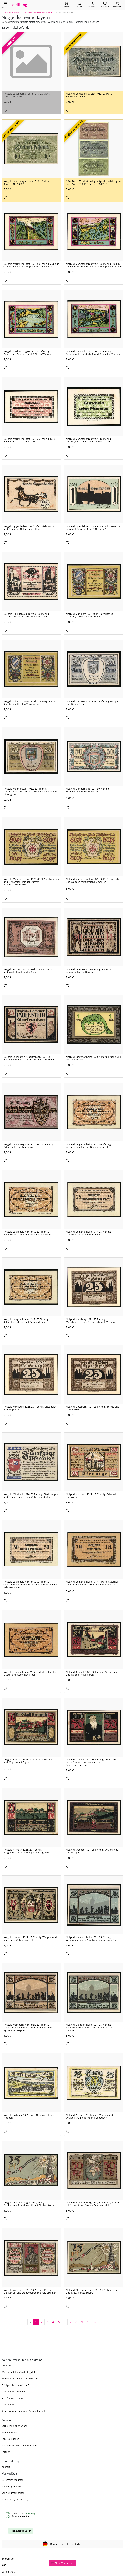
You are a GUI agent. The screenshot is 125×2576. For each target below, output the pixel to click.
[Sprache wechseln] (67, 5)
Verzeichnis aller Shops (14, 2425)
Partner (6, 2451)
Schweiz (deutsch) (11, 2486)
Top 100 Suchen (10, 2438)
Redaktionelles (10, 2432)
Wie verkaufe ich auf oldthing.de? (20, 2378)
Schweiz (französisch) (13, 2492)
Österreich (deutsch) (13, 2479)
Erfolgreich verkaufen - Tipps (18, 2385)
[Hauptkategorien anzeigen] (6, 5)
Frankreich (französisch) (15, 2499)
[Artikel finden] (79, 5)
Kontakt (6, 2466)
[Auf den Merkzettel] (31, 110)
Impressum (8, 2558)
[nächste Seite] (95, 2322)
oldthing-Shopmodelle (14, 2391)
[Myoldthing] (92, 5)
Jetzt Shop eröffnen (12, 2397)
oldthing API (8, 2404)
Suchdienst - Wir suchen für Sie (19, 2445)
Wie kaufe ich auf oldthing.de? (18, 2372)
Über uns (7, 2365)
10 (88, 2322)
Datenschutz (9, 2571)
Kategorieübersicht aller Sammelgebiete (24, 2410)
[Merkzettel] (105, 5)
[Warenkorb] (117, 5)
